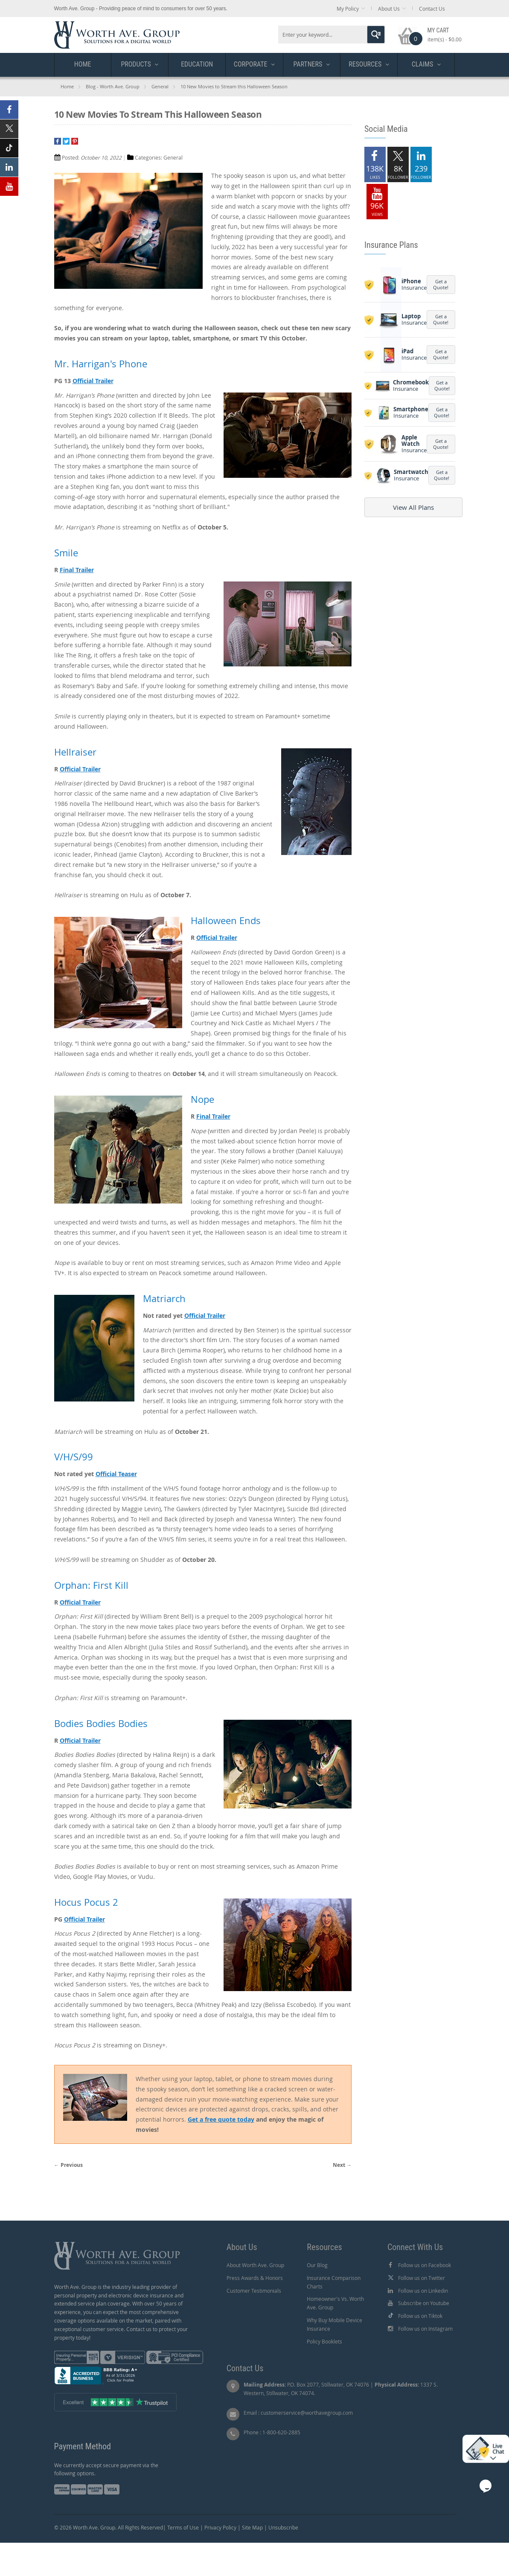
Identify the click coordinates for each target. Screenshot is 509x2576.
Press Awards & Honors (255, 2277)
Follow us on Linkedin (423, 2290)
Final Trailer (77, 570)
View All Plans (413, 507)
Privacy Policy (220, 2527)
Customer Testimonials (254, 2290)
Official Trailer (93, 381)
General (160, 86)
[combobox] (331, 35)
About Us (389, 8)
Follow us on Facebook (424, 2265)
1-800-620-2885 (281, 2432)
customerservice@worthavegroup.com (307, 2412)
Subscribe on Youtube (423, 2303)
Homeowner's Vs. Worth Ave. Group (335, 2303)
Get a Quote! (440, 284)
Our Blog (317, 2265)
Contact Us (432, 8)
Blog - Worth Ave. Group (113, 86)
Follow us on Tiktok (420, 2315)
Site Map (252, 2527)
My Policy (348, 8)
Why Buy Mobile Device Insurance (334, 2324)
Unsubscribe (283, 2527)
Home (67, 86)
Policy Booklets (324, 2341)
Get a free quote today (221, 2119)
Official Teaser (116, 1474)
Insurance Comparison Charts (334, 2282)
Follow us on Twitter (421, 2277)
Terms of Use (183, 2527)
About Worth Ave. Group (255, 2265)
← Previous (68, 2165)
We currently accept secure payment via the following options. (106, 2469)
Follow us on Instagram (425, 2328)
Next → (342, 2165)
